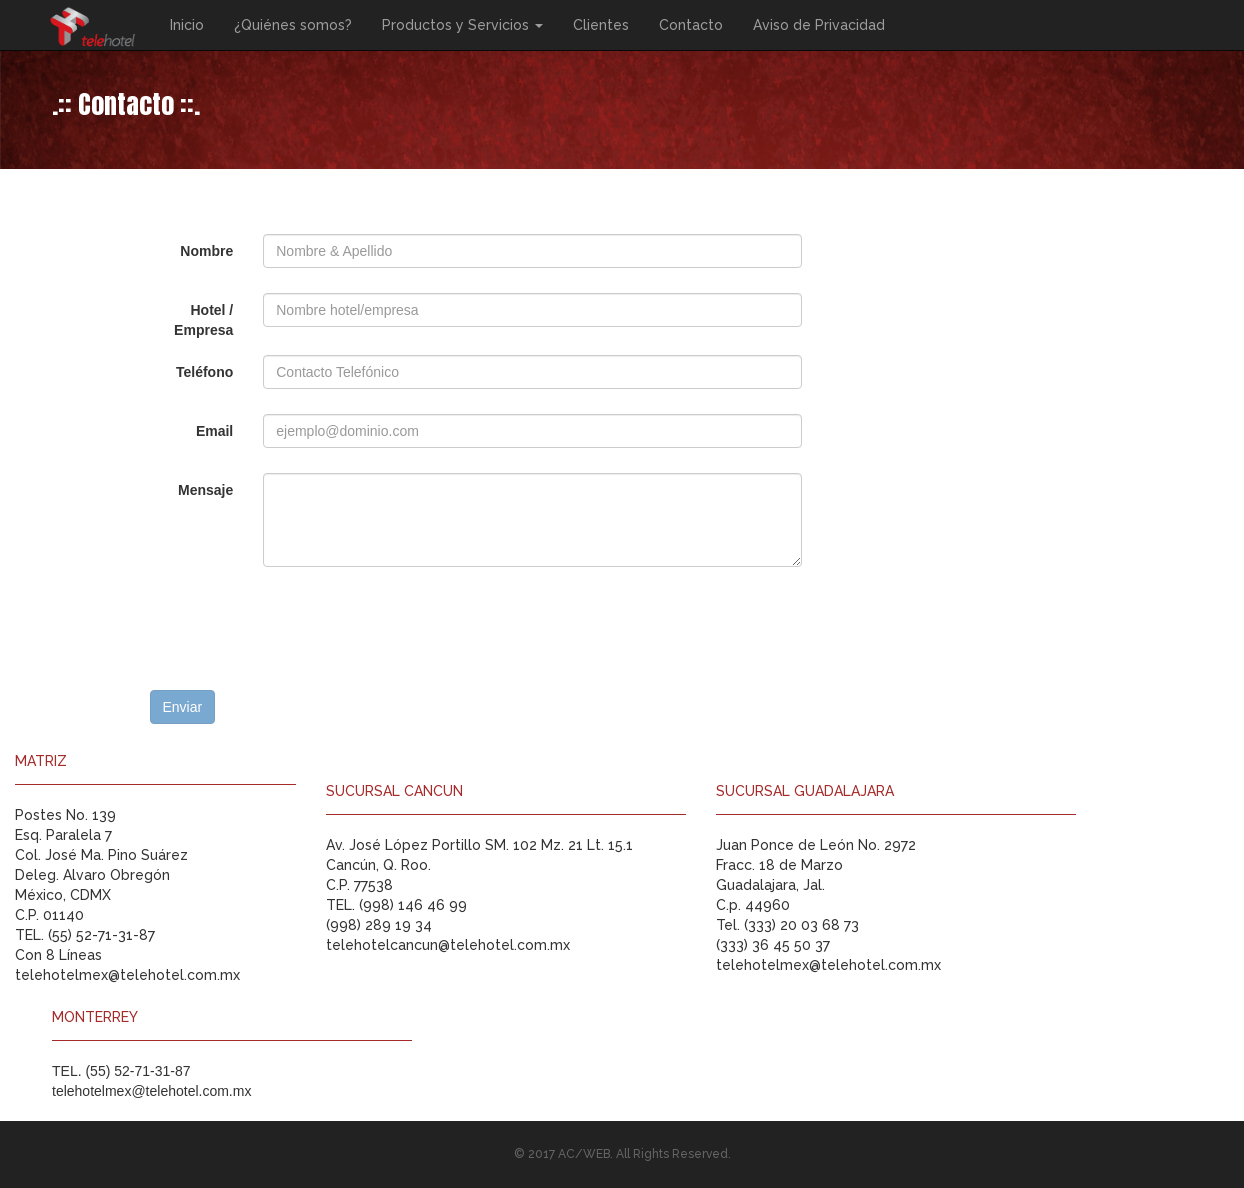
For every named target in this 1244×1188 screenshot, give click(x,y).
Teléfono (204, 372)
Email (214, 431)
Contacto (691, 25)
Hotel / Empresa (203, 320)
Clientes (601, 25)
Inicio (187, 25)
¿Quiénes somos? (293, 25)
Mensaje (205, 490)
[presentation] (302, 631)
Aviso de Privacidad (819, 25)
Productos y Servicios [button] (462, 25)
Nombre (206, 251)
